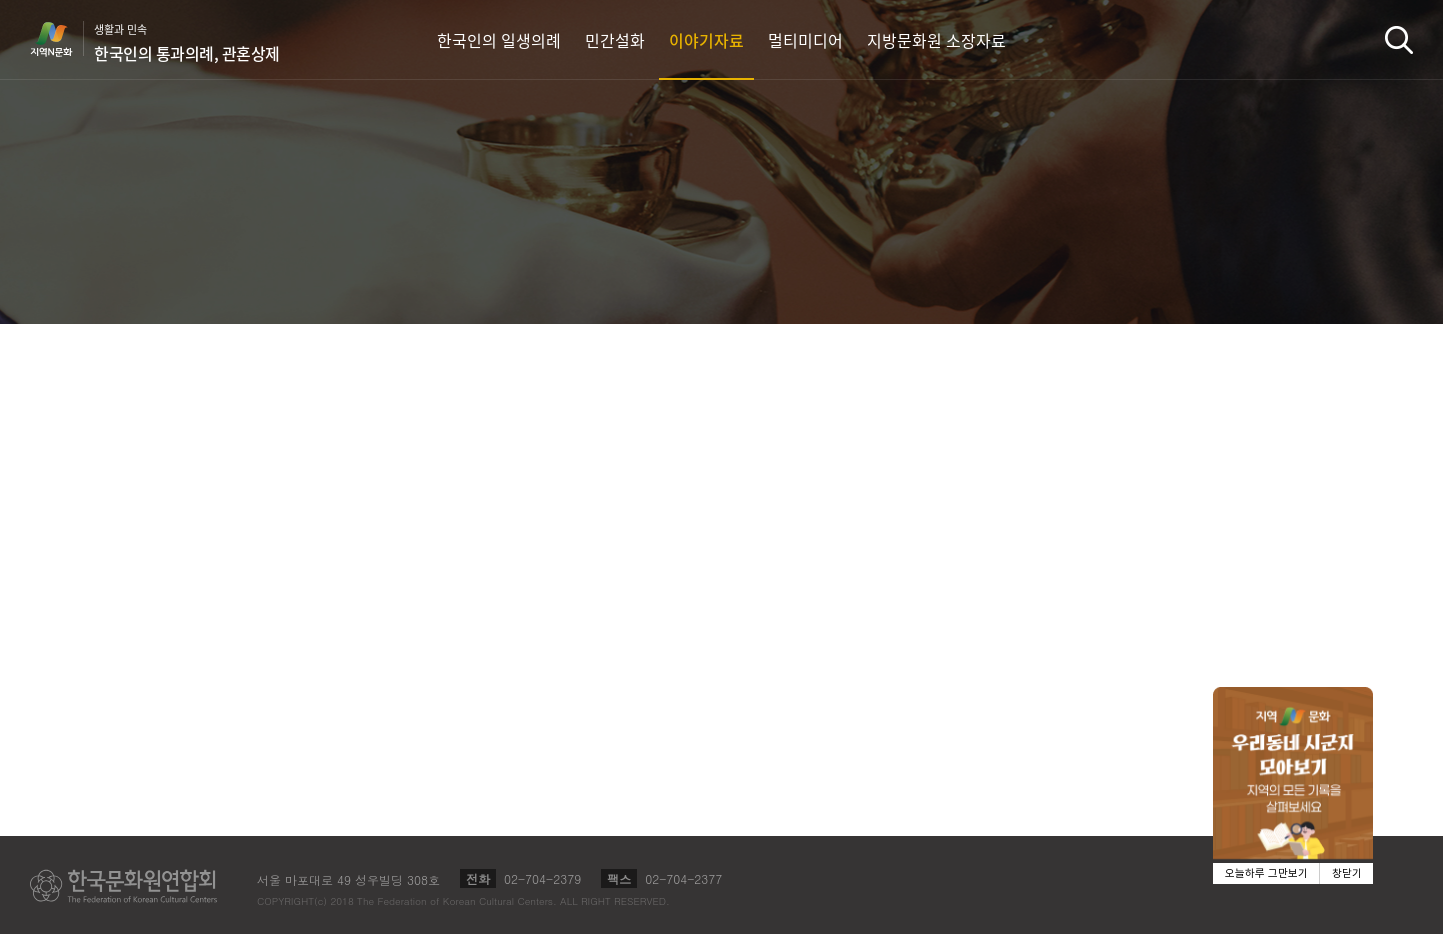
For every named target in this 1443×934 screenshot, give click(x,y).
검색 (1399, 39)
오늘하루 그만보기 (1266, 873)
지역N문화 (62, 39)
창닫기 (1347, 873)
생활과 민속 (187, 43)
